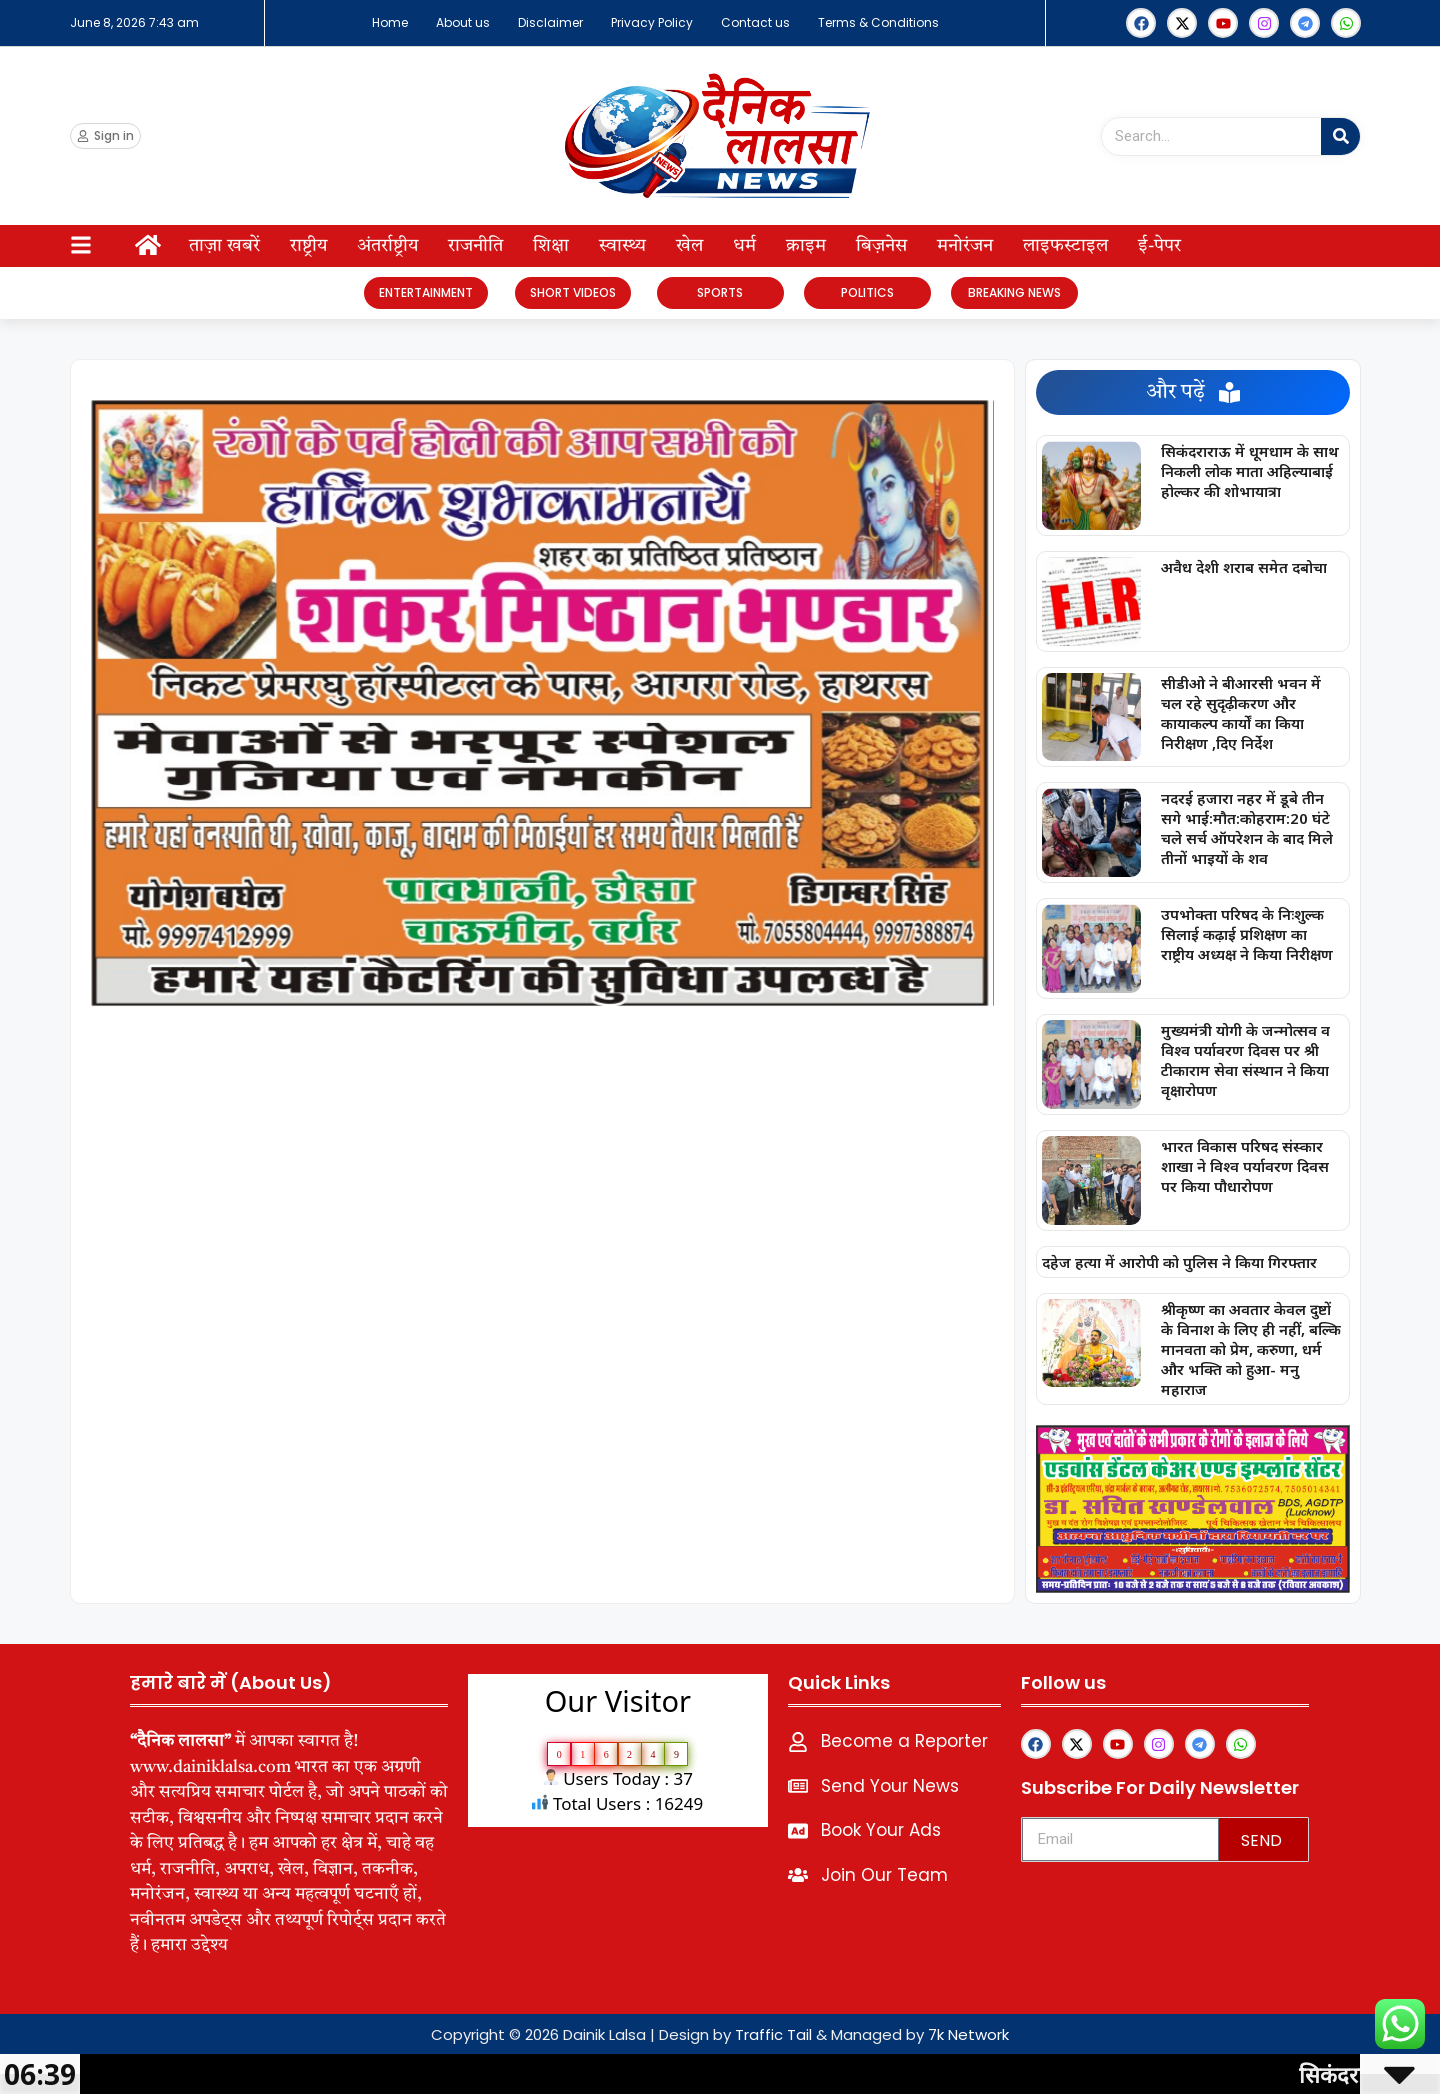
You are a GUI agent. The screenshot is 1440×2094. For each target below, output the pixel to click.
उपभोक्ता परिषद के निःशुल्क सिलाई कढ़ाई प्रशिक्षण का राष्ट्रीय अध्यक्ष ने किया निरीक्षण (1247, 934)
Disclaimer (550, 22)
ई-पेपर (1159, 246)
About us (463, 22)
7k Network (968, 2034)
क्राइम (806, 246)
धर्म (744, 246)
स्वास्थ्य (622, 246)
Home (390, 22)
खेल (689, 246)
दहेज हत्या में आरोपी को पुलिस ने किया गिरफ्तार (1179, 1262)
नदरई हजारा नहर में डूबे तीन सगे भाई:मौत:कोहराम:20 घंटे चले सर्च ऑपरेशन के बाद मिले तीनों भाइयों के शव (1247, 828)
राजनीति (475, 246)
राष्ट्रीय (308, 246)
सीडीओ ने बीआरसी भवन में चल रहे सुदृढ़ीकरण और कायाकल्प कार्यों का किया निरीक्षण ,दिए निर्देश (1241, 713)
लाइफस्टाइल (1065, 246)
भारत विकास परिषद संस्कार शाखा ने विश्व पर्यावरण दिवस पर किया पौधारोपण (1245, 1166)
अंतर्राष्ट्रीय (387, 246)
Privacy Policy (652, 22)
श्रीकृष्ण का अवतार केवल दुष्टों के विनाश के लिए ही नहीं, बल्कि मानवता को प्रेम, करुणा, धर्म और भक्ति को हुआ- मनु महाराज (1251, 1349)
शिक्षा (551, 246)
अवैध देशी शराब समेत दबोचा (1244, 567)
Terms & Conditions (878, 22)
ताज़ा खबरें (224, 246)
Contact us (755, 22)
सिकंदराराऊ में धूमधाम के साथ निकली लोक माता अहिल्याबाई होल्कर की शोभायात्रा (1250, 471)
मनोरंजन (965, 246)
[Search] (1340, 136)
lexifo (470, 1847)
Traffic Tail (773, 2034)
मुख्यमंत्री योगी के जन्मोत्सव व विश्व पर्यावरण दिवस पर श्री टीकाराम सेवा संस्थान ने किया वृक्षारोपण (1245, 1060)
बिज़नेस (881, 246)
